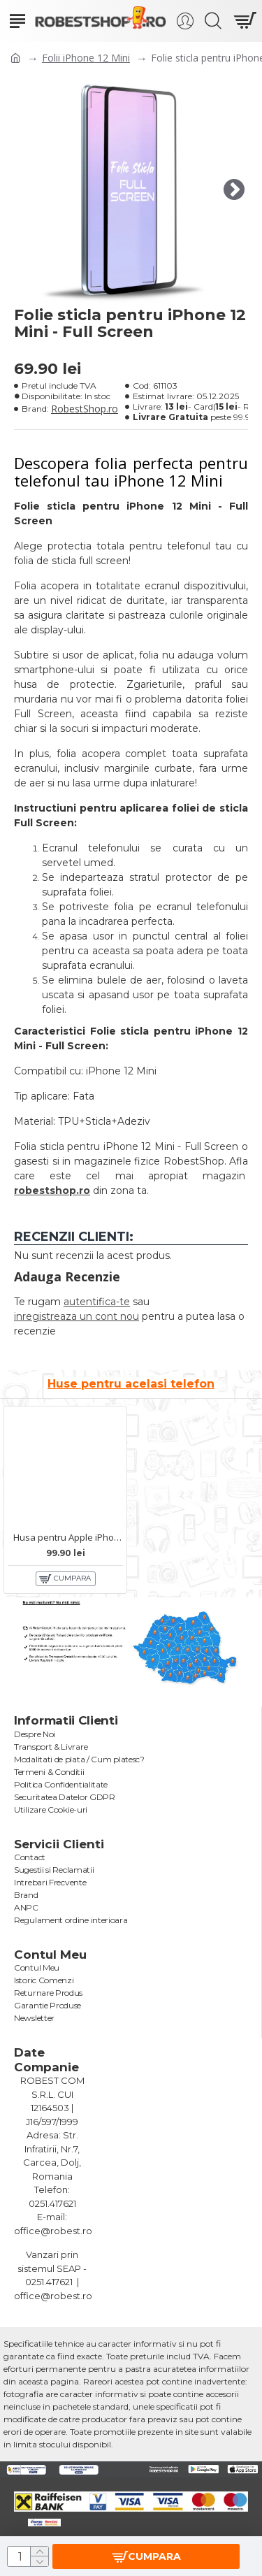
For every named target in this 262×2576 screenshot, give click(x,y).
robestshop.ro (52, 1190)
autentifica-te (97, 1301)
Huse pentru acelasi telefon (131, 1383)
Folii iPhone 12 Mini (86, 57)
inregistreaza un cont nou (76, 1316)
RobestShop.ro (84, 408)
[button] (234, 190)
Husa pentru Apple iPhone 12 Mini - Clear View (68, 1538)
